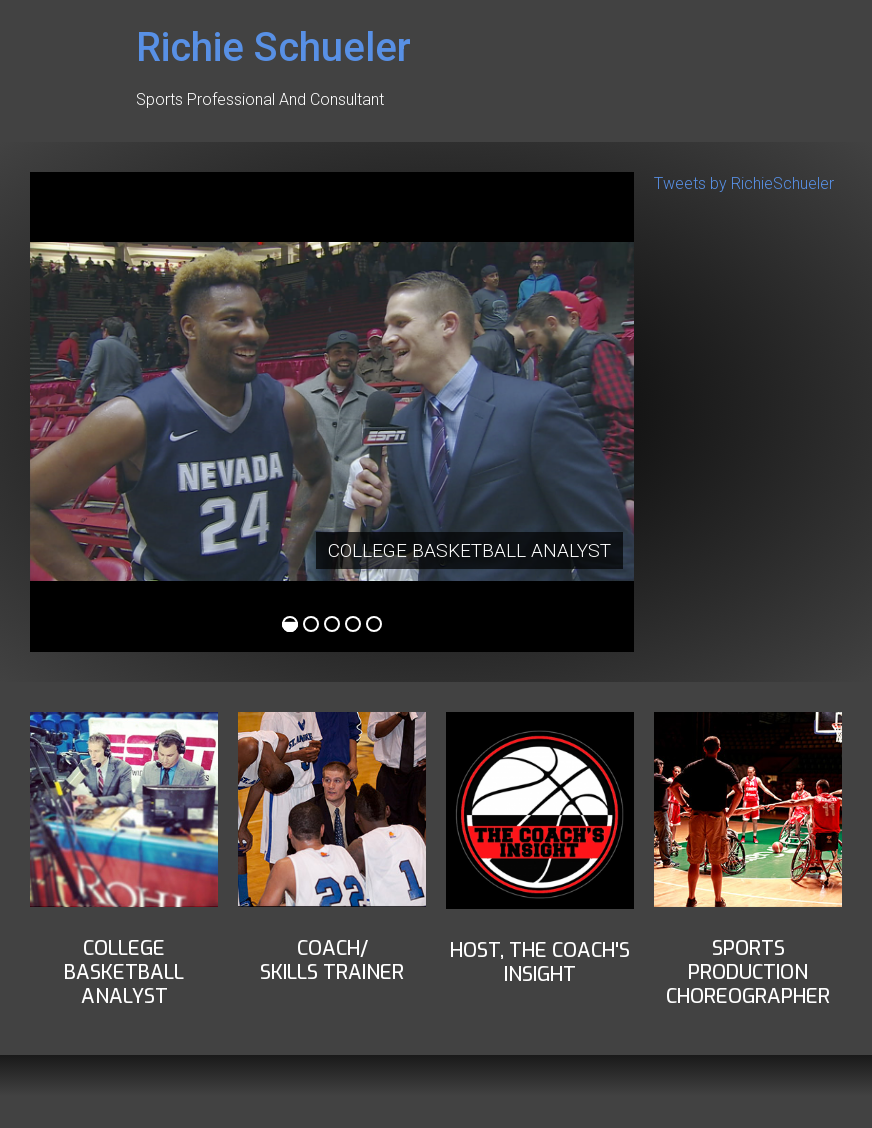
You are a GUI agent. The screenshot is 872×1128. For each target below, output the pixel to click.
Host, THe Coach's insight (540, 962)
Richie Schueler (273, 47)
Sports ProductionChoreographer (748, 972)
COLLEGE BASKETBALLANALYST (124, 972)
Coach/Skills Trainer (332, 960)
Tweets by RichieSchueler (744, 183)
